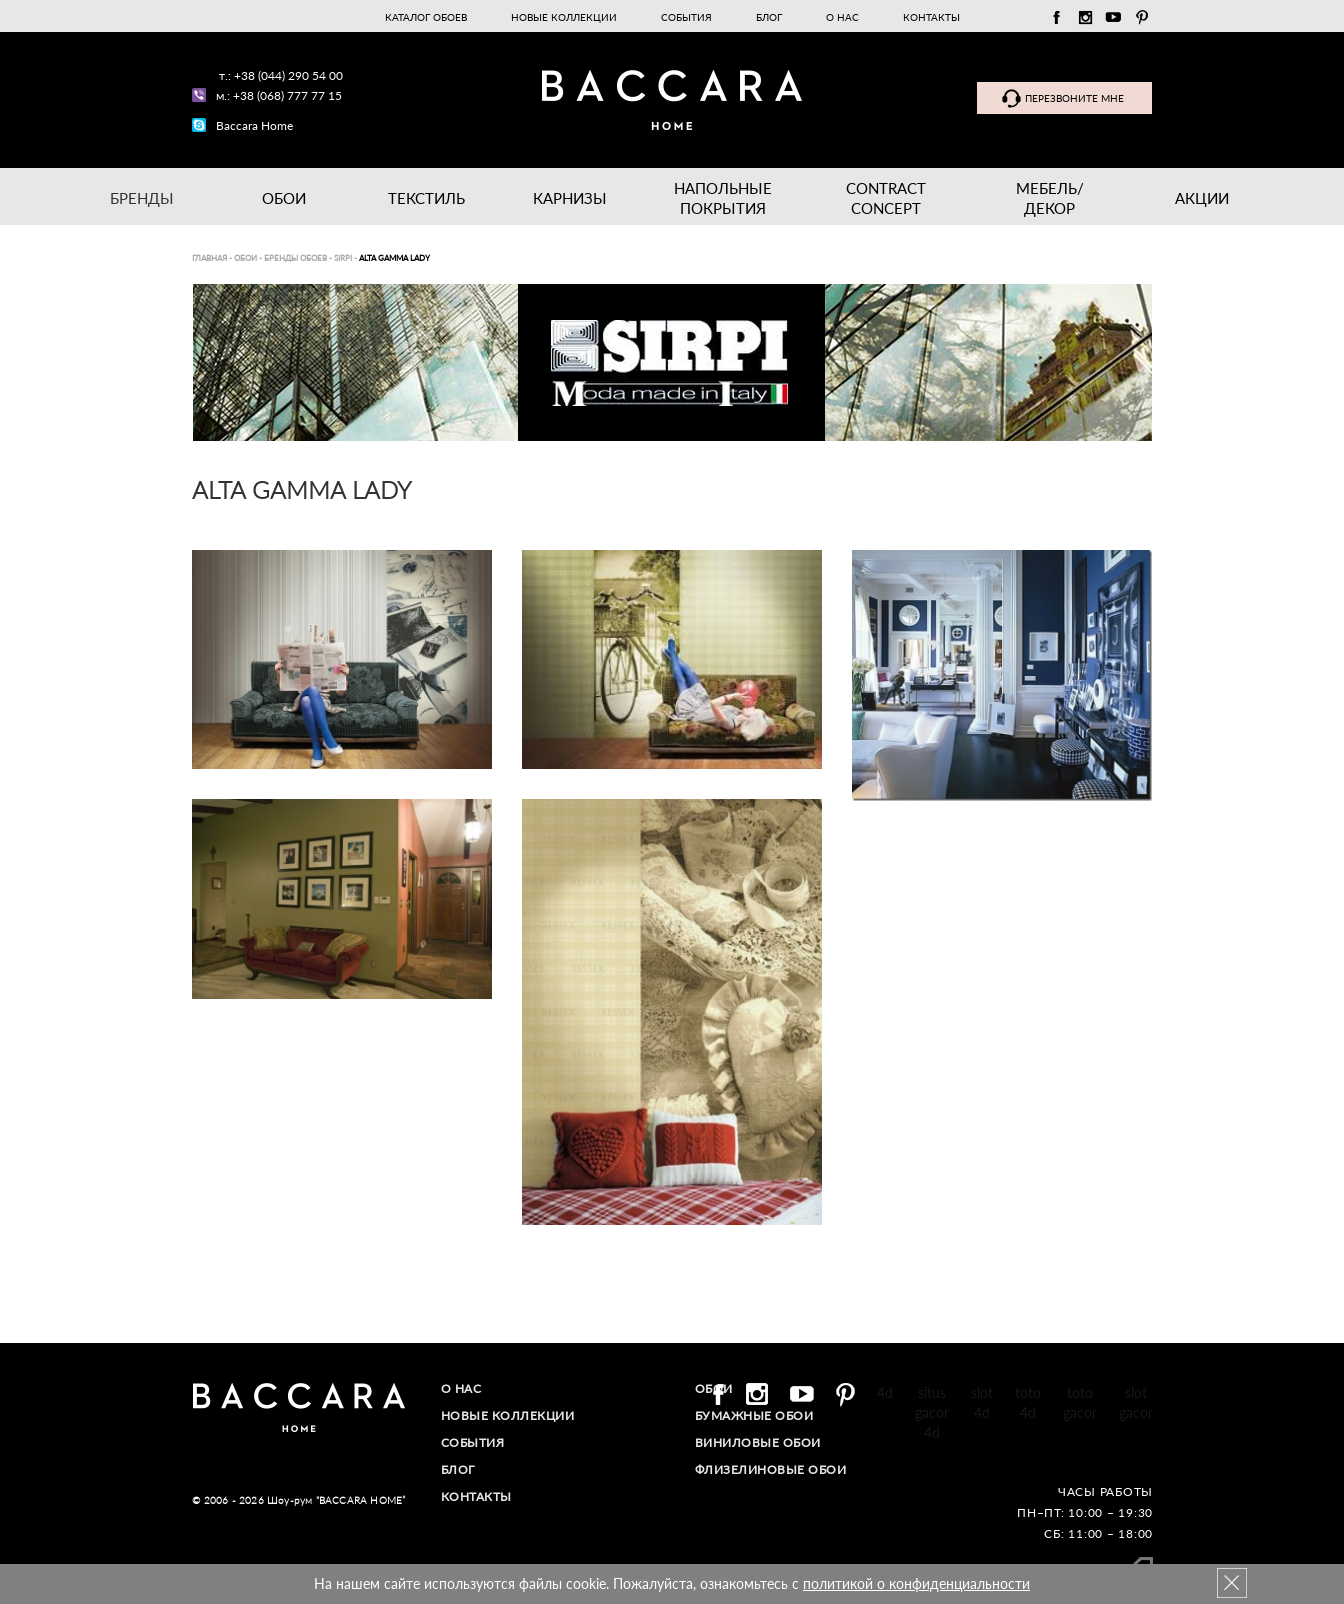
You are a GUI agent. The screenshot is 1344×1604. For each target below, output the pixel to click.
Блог (769, 17)
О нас (842, 17)
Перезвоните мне (1074, 98)
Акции (1202, 198)
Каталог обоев (426, 17)
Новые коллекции (564, 17)
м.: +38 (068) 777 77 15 (279, 95)
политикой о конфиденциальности (916, 1583)
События (686, 17)
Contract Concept (886, 198)
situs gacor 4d (932, 1412)
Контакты (931, 17)
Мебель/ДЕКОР (1050, 198)
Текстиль (426, 198)
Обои (284, 198)
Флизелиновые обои (771, 1469)
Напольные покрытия (722, 198)
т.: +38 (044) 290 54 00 (281, 75)
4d (885, 1392)
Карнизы (570, 198)
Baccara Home (254, 125)
